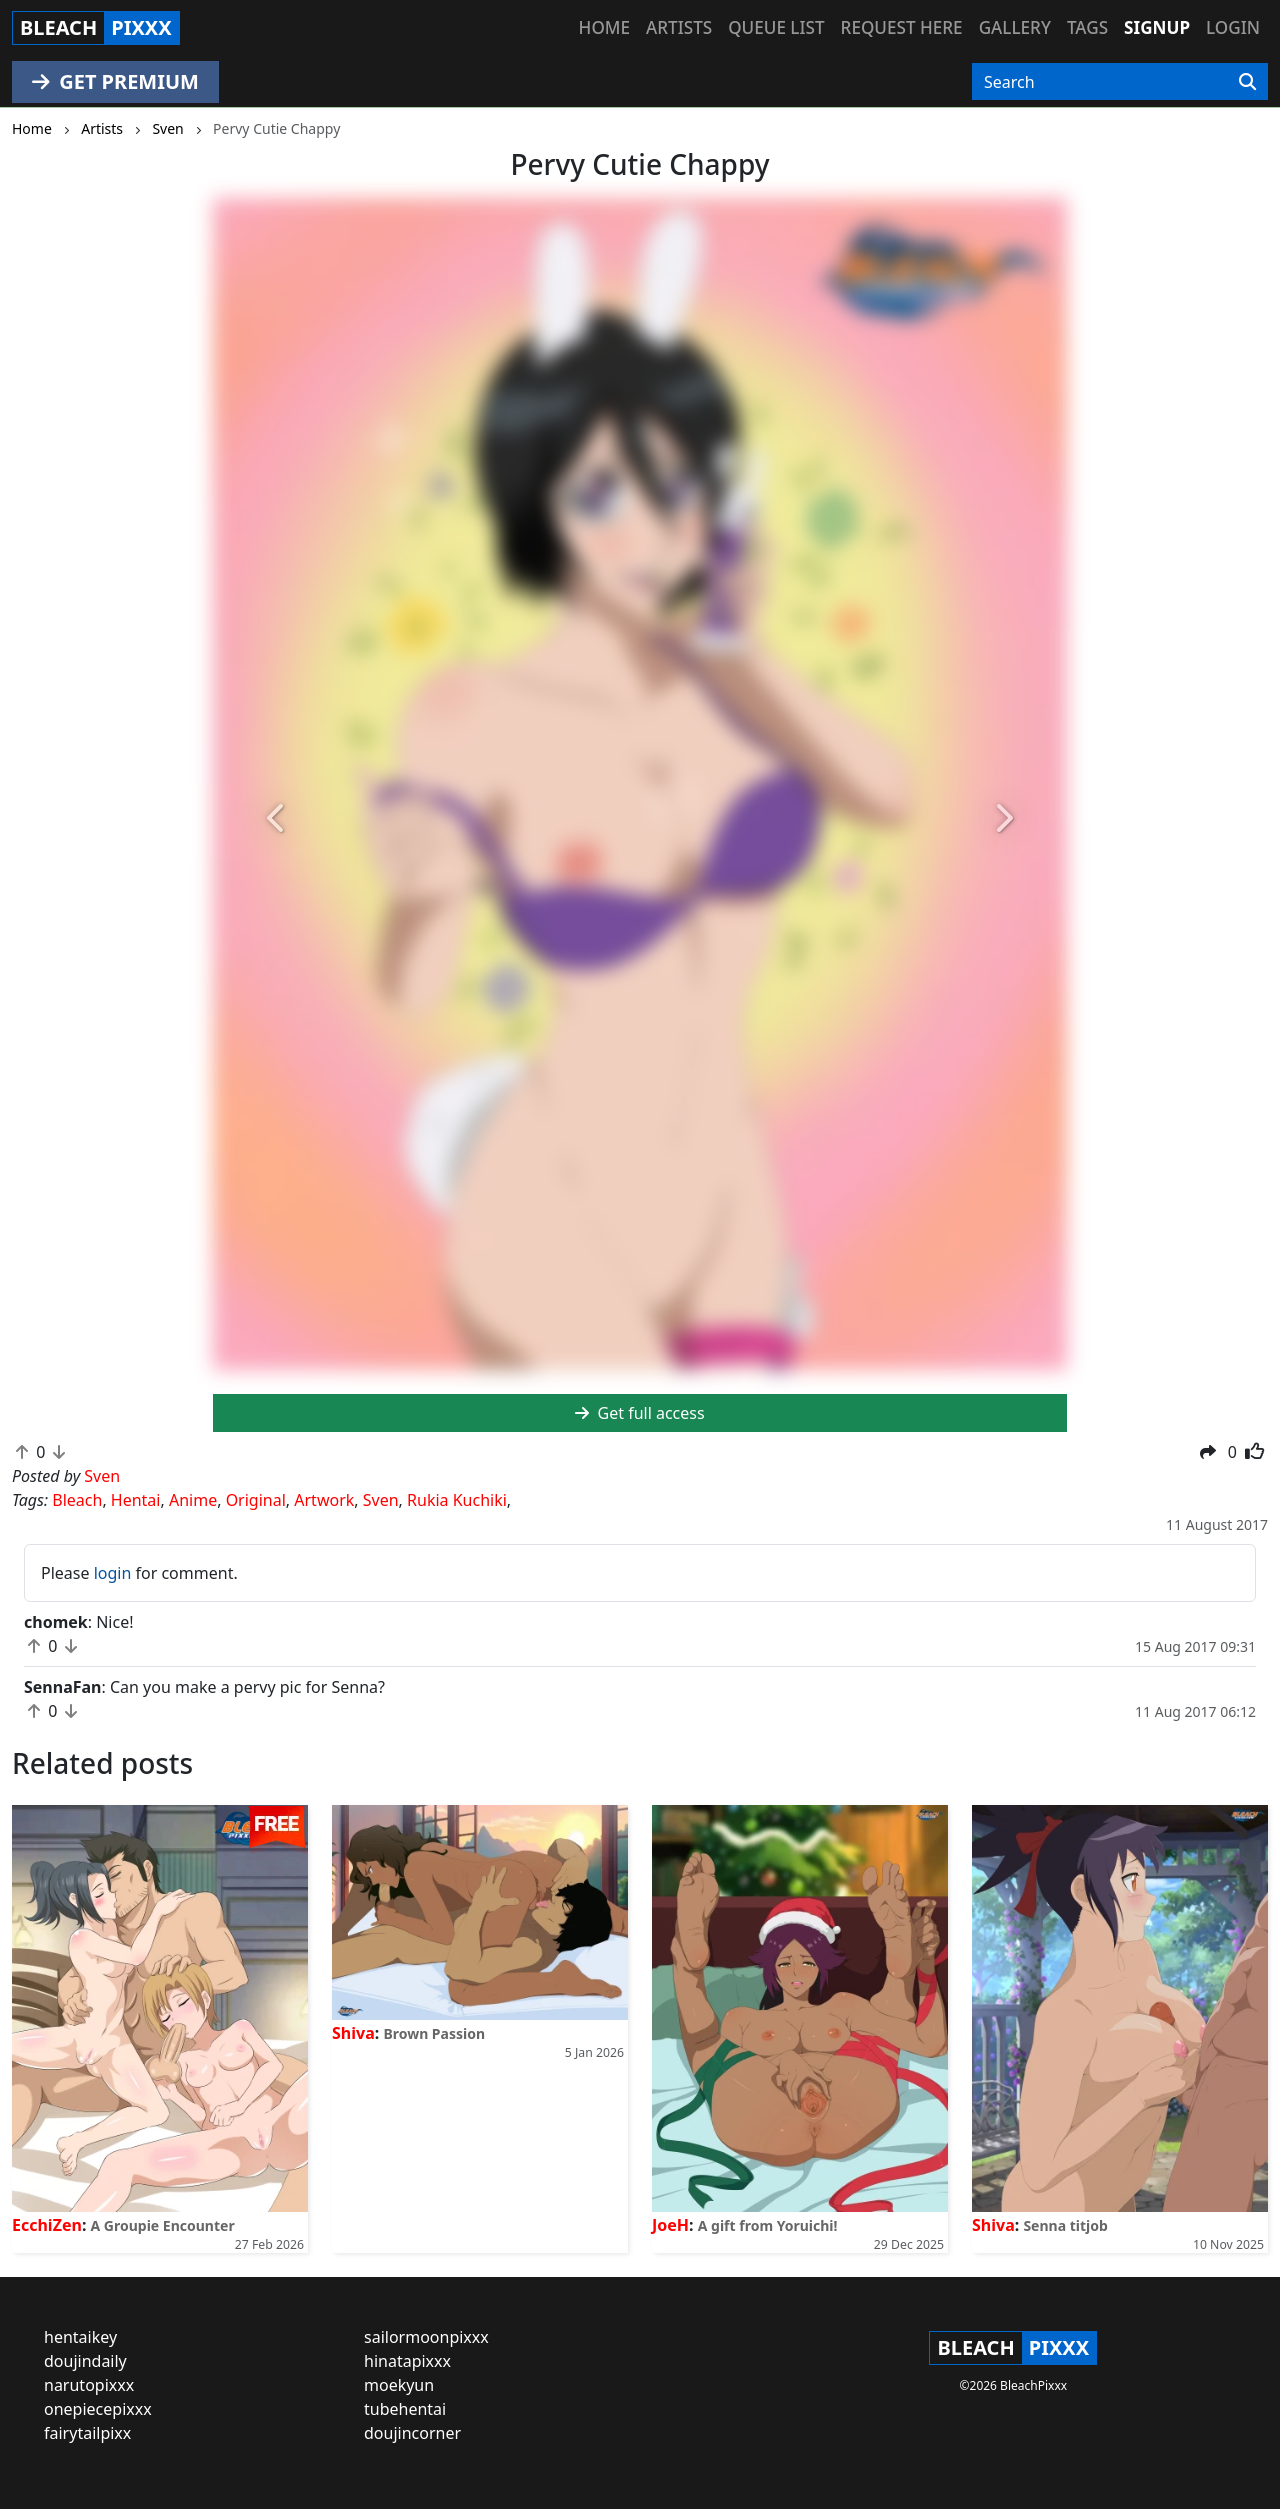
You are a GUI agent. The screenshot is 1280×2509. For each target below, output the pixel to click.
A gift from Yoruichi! (768, 2225)
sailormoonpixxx (426, 2337)
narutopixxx (89, 2385)
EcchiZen (47, 2225)
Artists (679, 27)
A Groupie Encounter (163, 2225)
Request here (902, 27)
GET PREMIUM (115, 81)
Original (256, 1500)
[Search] (1247, 82)
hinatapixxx (407, 2361)
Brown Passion (434, 2033)
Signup (1157, 27)
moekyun (399, 2385)
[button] (277, 819)
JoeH (670, 2225)
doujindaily (85, 2361)
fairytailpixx (87, 2433)
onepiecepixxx (98, 2409)
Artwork (324, 1500)
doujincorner (412, 2433)
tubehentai (405, 2409)
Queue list (776, 27)
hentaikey (80, 2337)
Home (604, 27)
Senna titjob (1065, 2225)
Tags (1087, 27)
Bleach (77, 1500)
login (113, 1573)
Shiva (353, 2033)
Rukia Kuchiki (457, 1500)
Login (1233, 27)
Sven (381, 1500)
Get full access (639, 1413)
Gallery (1015, 27)
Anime (193, 1500)
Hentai (136, 1500)
